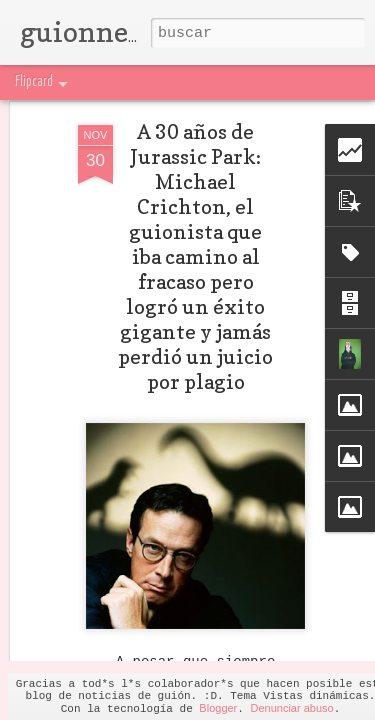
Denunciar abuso (291, 708)
